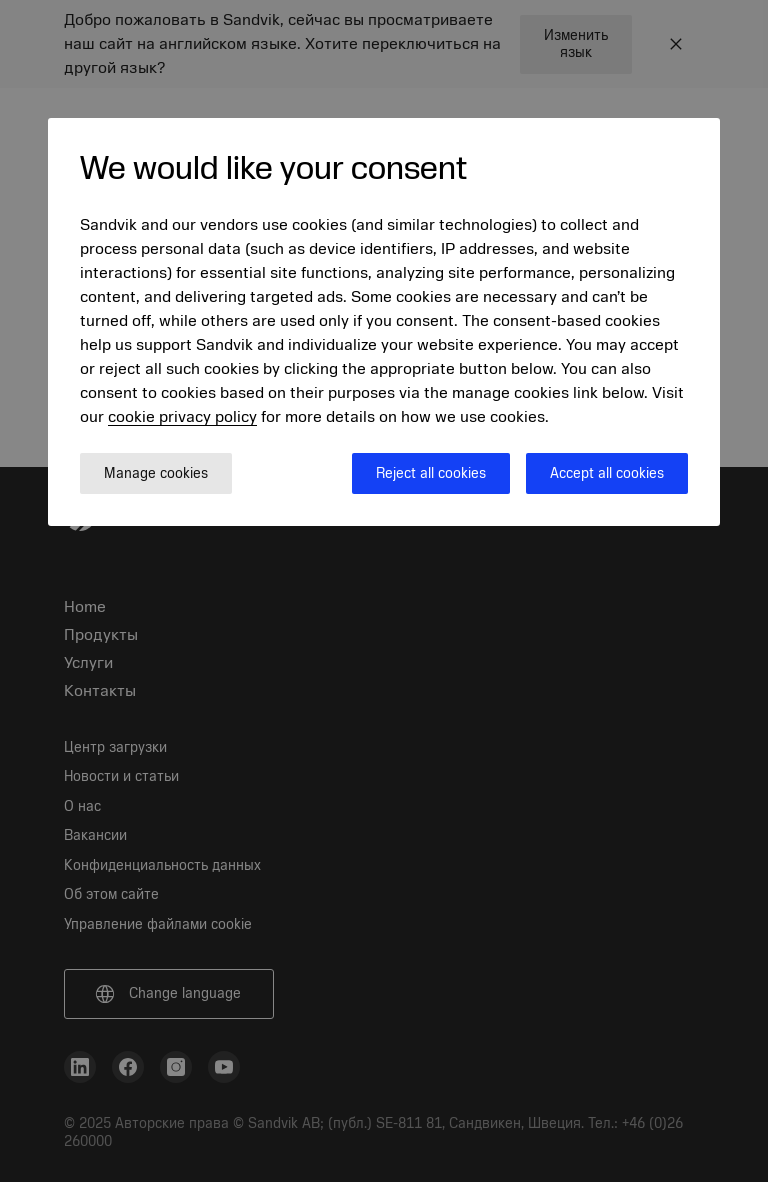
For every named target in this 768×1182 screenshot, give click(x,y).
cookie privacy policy (182, 417)
